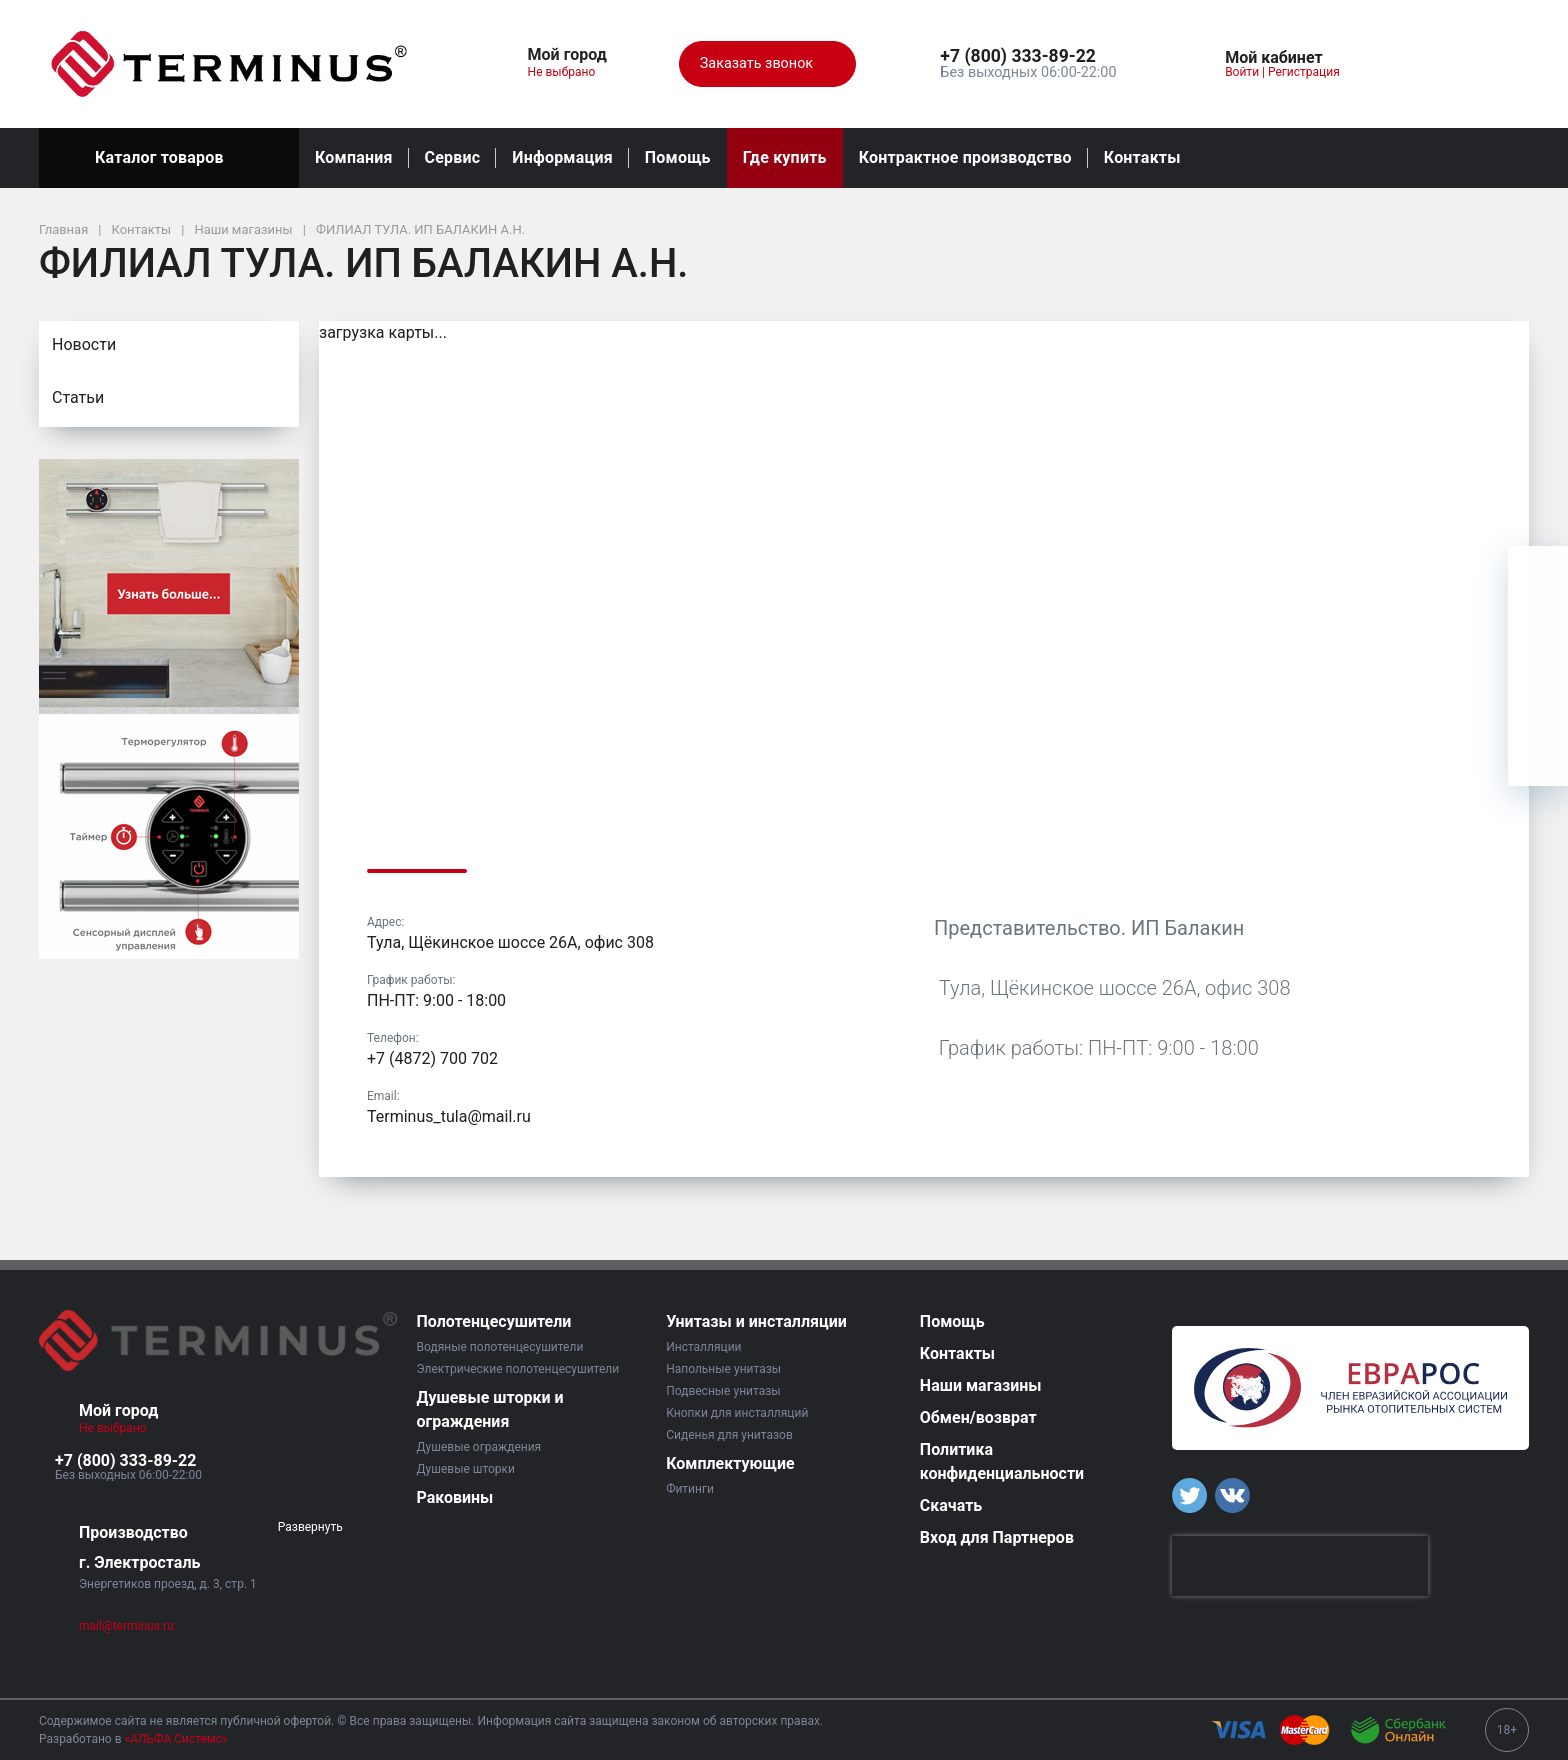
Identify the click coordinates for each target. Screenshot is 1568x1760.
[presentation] (1300, 1566)
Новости (84, 344)
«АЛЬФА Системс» (176, 1739)
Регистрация (1304, 72)
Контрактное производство (965, 157)
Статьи (78, 397)
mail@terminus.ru (126, 1626)
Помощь (678, 157)
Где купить (785, 157)
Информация (562, 157)
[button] (1028, 57)
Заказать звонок (767, 64)
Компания (354, 157)
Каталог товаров (169, 158)
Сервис (453, 157)
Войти (1242, 72)
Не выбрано (569, 72)
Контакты (1142, 157)
